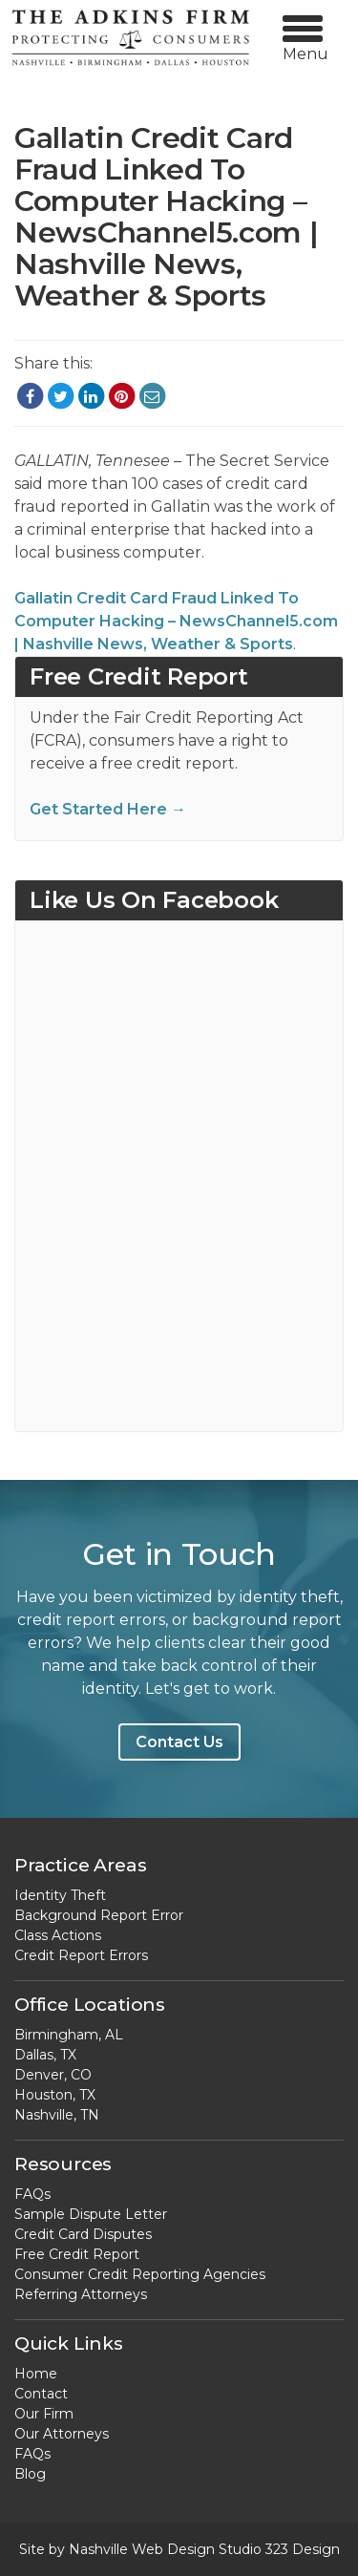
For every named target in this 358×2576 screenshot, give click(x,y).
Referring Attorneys (80, 2294)
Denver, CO (53, 2074)
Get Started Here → (108, 809)
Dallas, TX (45, 2054)
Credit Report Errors (81, 1955)
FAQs (32, 2194)
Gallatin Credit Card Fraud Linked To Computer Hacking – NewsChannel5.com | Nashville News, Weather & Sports (176, 621)
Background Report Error (98, 1915)
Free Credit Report (76, 2254)
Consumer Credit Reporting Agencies (139, 2274)
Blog (30, 2473)
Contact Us (179, 1742)
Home (35, 2373)
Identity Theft (60, 1895)
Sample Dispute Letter (90, 2214)
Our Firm (44, 2413)
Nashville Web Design (142, 2549)
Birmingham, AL (68, 2034)
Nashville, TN (56, 2114)
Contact (41, 2393)
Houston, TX (54, 2094)
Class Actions (57, 1935)
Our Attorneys (61, 2433)
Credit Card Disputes (83, 2234)
